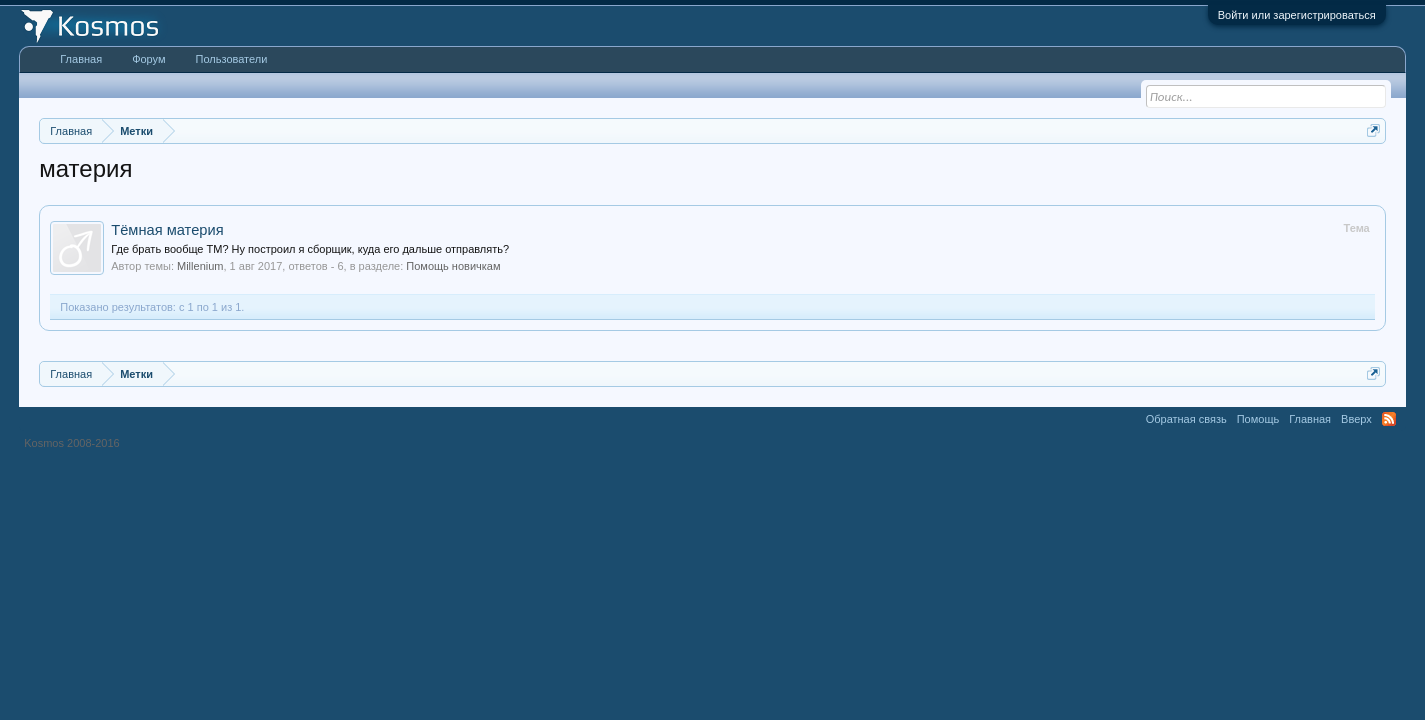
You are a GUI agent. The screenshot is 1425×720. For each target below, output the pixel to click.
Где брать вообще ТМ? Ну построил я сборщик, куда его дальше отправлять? (310, 249)
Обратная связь (1186, 419)
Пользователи (232, 59)
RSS (1389, 419)
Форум (148, 59)
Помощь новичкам (453, 266)
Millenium (200, 266)
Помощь (1258, 419)
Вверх (1356, 419)
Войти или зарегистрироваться (1297, 15)
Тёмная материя (167, 230)
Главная (81, 59)
